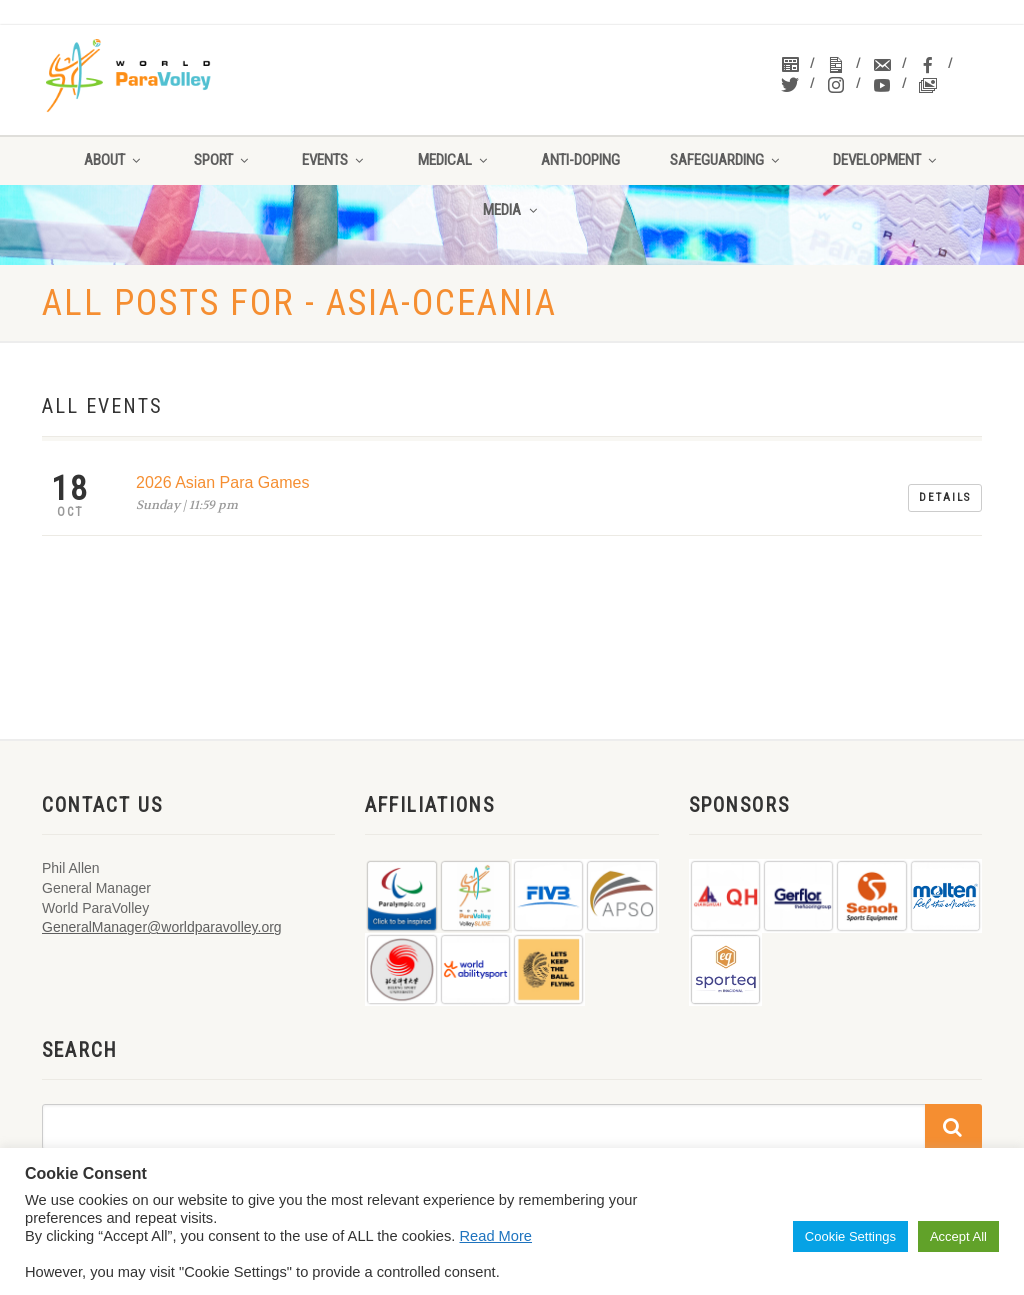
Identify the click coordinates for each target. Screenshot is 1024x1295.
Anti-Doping (580, 160)
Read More (496, 1236)
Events (334, 160)
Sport (223, 160)
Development (886, 160)
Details (945, 497)
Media (511, 210)
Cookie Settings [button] (850, 1236)
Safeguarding (726, 160)
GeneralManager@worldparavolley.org (162, 927)
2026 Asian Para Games (222, 482)
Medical (454, 160)
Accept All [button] (958, 1236)
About (114, 160)
